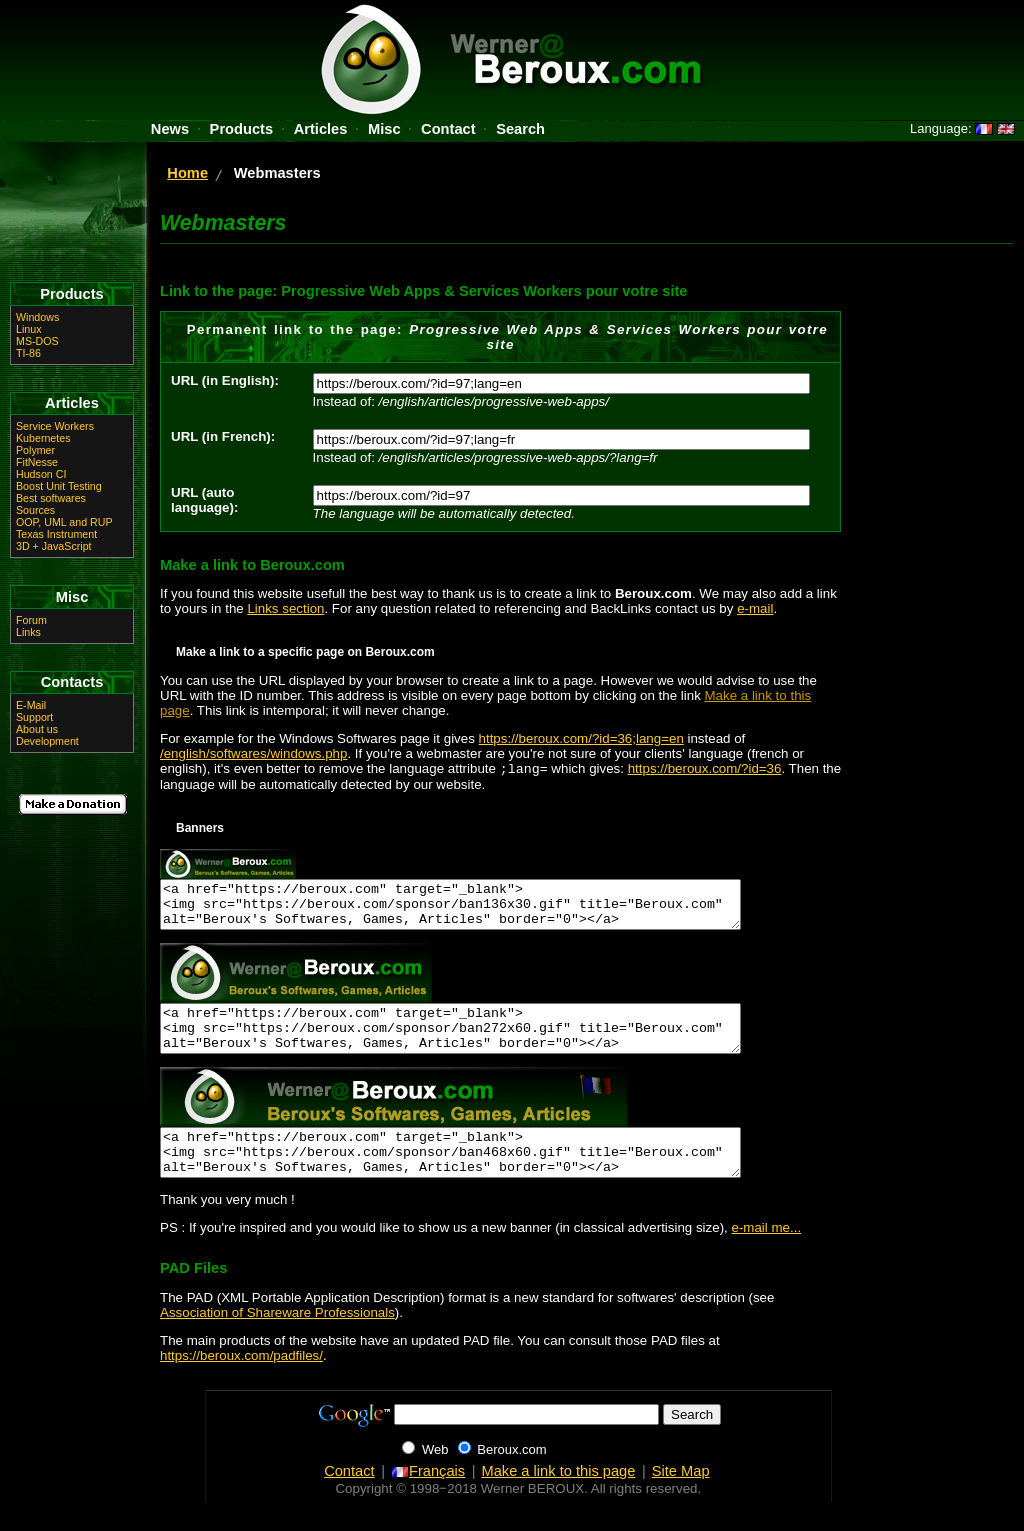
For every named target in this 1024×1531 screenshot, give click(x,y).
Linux (28, 329)
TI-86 (28, 353)
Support (34, 717)
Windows (37, 317)
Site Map (681, 1500)
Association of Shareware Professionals (277, 1341)
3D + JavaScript (54, 546)
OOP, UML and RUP (64, 522)
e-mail (755, 608)
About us (37, 729)
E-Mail (31, 705)
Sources (35, 510)
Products (242, 129)
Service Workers (55, 426)
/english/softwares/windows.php (253, 753)
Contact (448, 129)
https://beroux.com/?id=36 (705, 770)
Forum (31, 620)
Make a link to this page (558, 1500)
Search (520, 129)
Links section (285, 608)
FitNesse (37, 462)
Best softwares (51, 498)
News (170, 129)
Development (47, 741)
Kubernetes (43, 438)
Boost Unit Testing (59, 486)
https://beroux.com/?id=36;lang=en (581, 738)
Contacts (72, 682)
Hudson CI (41, 474)
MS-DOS (37, 341)
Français (428, 1500)
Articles (321, 129)
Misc (384, 129)
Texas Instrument (56, 534)
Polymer (35, 450)
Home (187, 173)
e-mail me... (767, 1256)
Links (28, 632)
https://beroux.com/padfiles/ (241, 1384)
